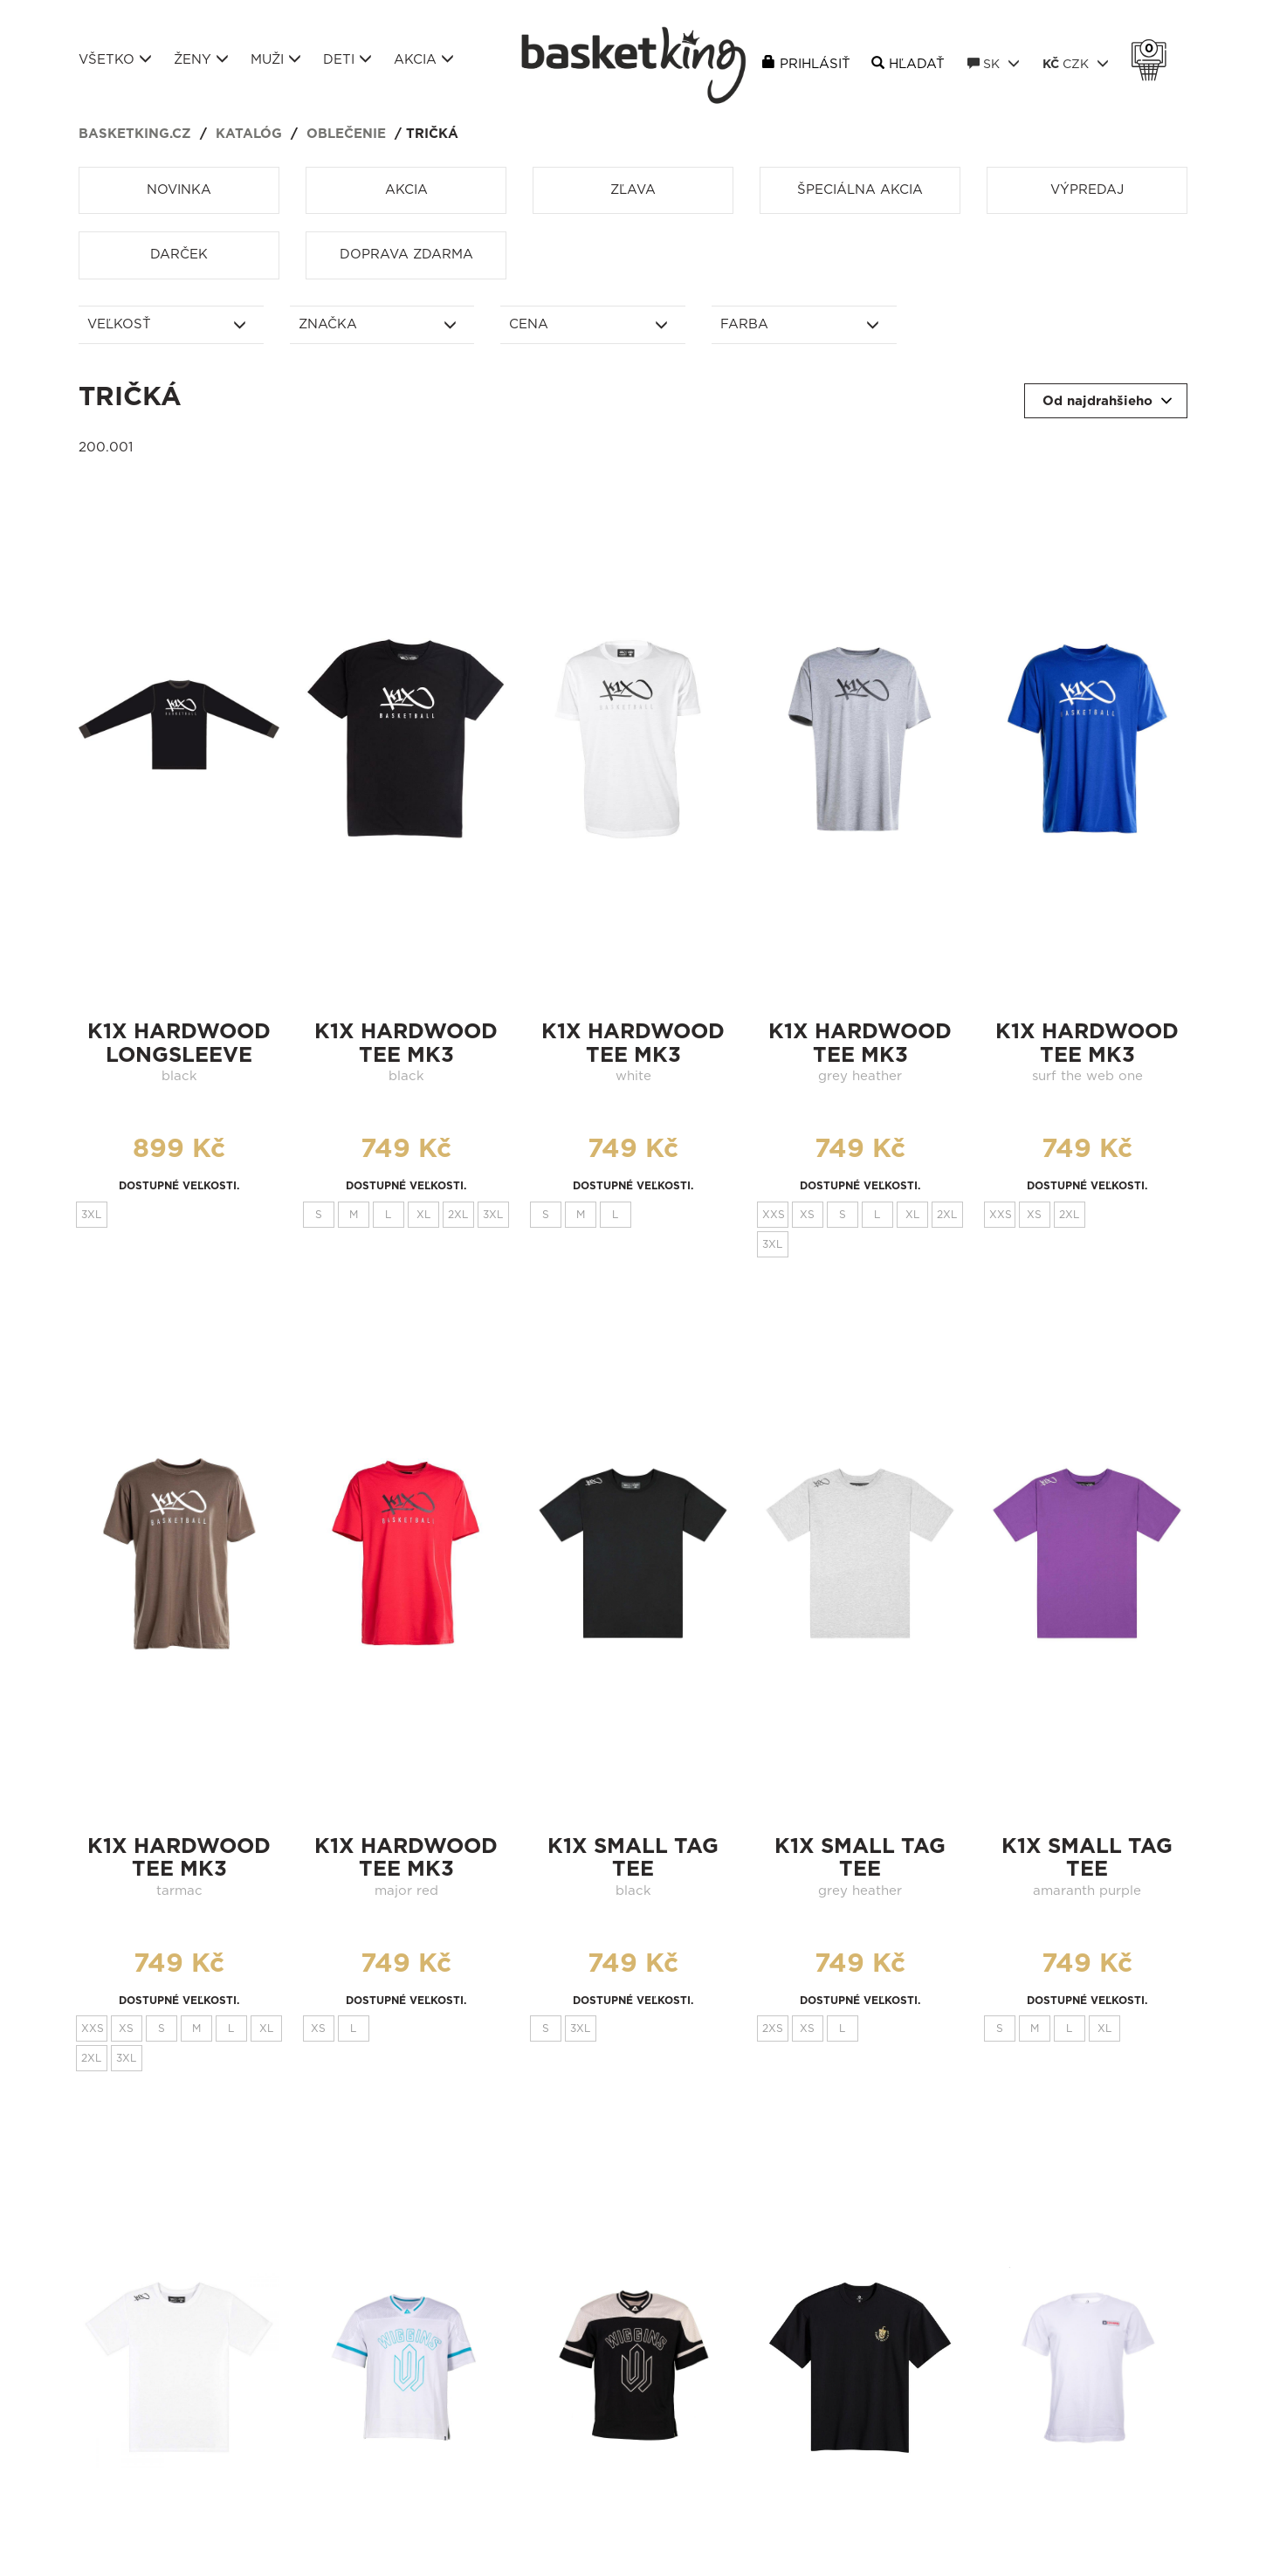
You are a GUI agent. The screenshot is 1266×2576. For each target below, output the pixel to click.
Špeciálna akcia (860, 189)
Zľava (633, 189)
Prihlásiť (815, 64)
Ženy (201, 59)
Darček (179, 254)
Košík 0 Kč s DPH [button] (1153, 49)
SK (993, 64)
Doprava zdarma (406, 254)
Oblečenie (346, 134)
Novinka (179, 189)
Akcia (424, 59)
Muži (276, 59)
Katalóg (249, 134)
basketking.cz (135, 134)
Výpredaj (1087, 189)
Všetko (115, 59)
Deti (347, 59)
